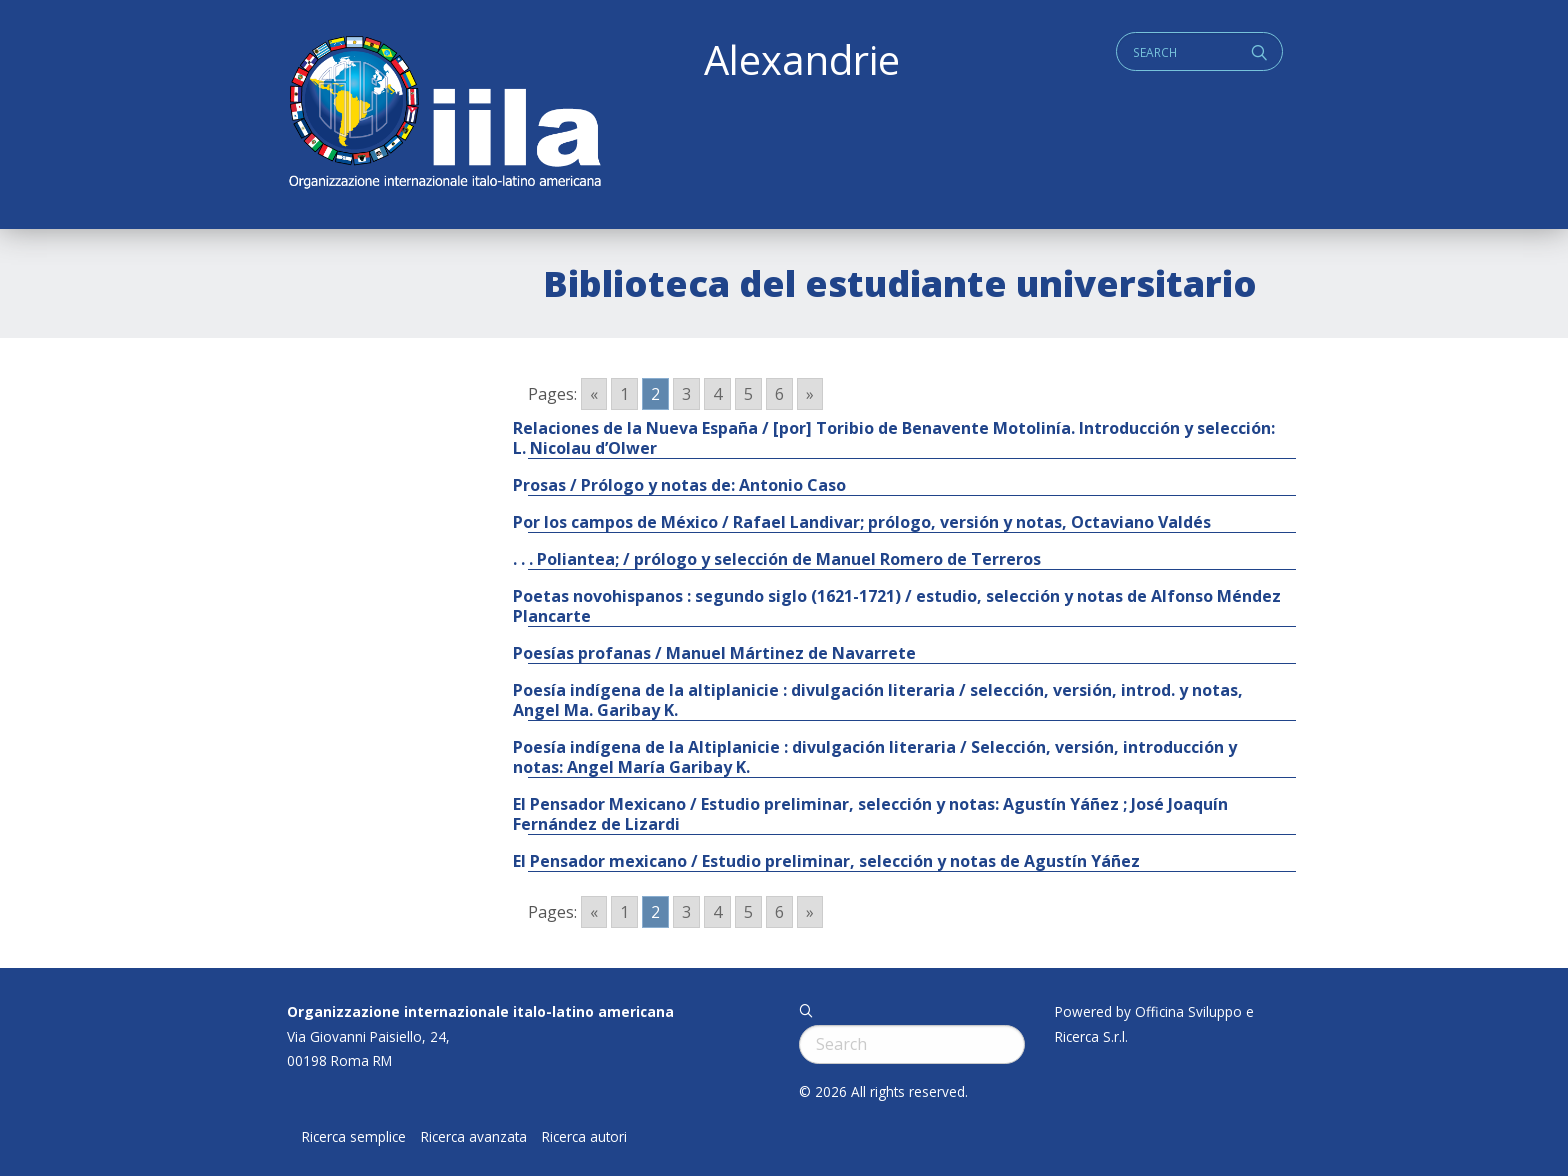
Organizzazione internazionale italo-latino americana (480, 1011)
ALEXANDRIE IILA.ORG (444, 114)
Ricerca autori (584, 1137)
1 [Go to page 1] (624, 394)
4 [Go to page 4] (717, 394)
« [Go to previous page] (594, 394)
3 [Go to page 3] (686, 394)
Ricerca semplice (354, 1137)
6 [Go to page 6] (779, 394)
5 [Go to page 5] (748, 394)
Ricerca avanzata (474, 1137)
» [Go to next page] (810, 394)
